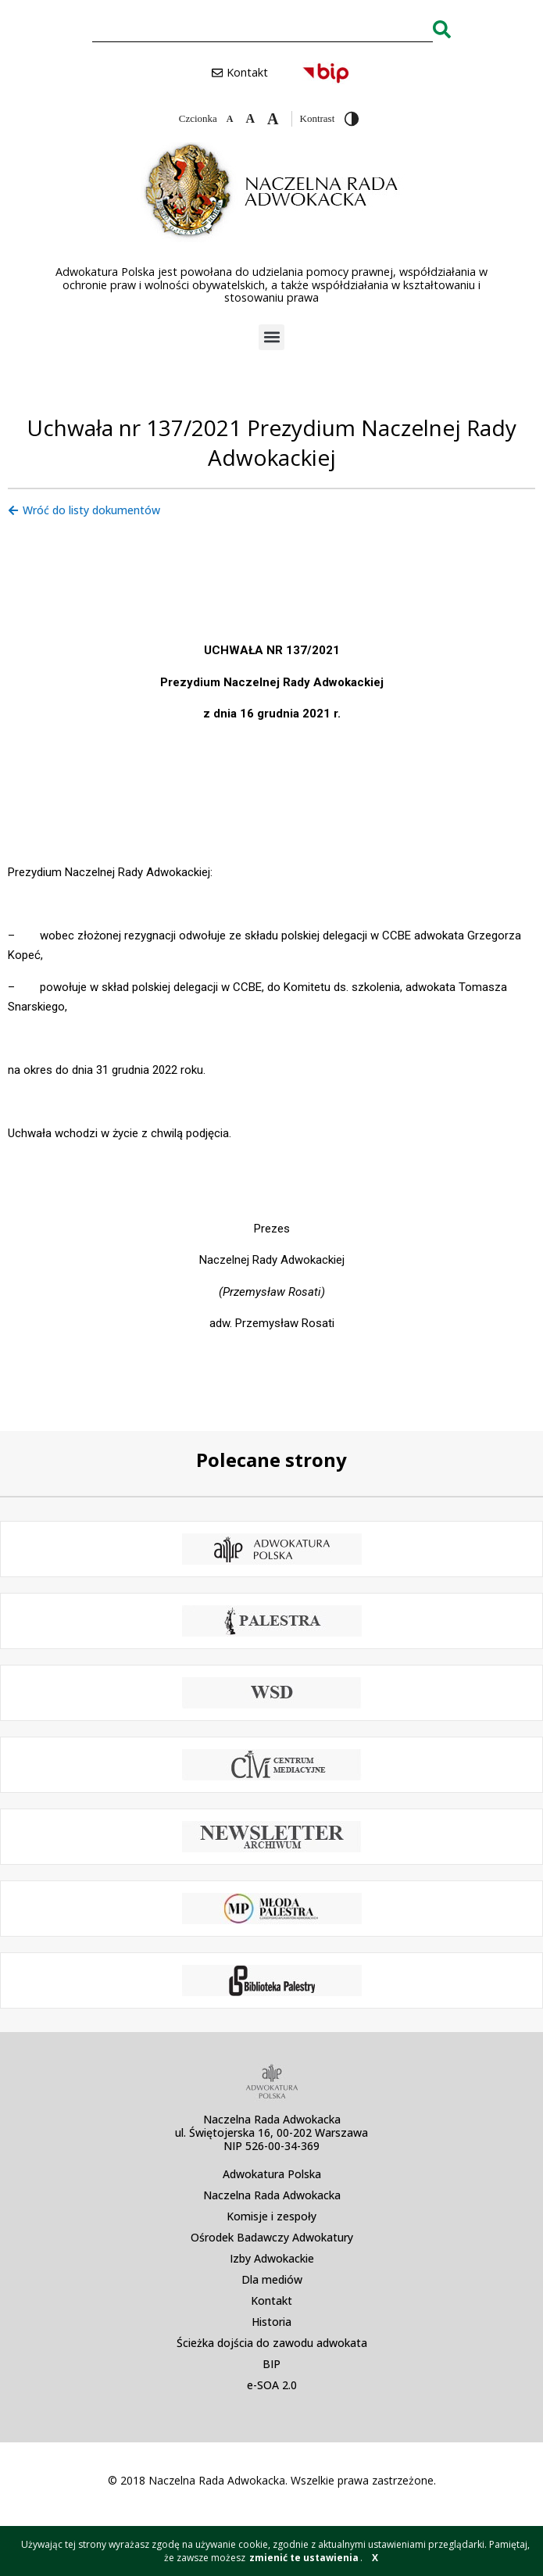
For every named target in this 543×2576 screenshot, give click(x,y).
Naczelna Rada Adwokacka (272, 2195)
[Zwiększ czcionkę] (273, 119)
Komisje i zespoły (271, 2216)
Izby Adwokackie (272, 2258)
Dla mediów (271, 2279)
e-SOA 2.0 (272, 2384)
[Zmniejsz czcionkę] (230, 119)
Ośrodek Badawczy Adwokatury (272, 2237)
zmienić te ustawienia (304, 2557)
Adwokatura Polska (272, 2173)
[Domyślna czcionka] (250, 118)
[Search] (442, 29)
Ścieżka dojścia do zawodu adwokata (272, 2342)
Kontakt (271, 2300)
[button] (271, 337)
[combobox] (262, 29)
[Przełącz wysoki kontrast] (351, 119)
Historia (271, 2321)
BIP (271, 2363)
